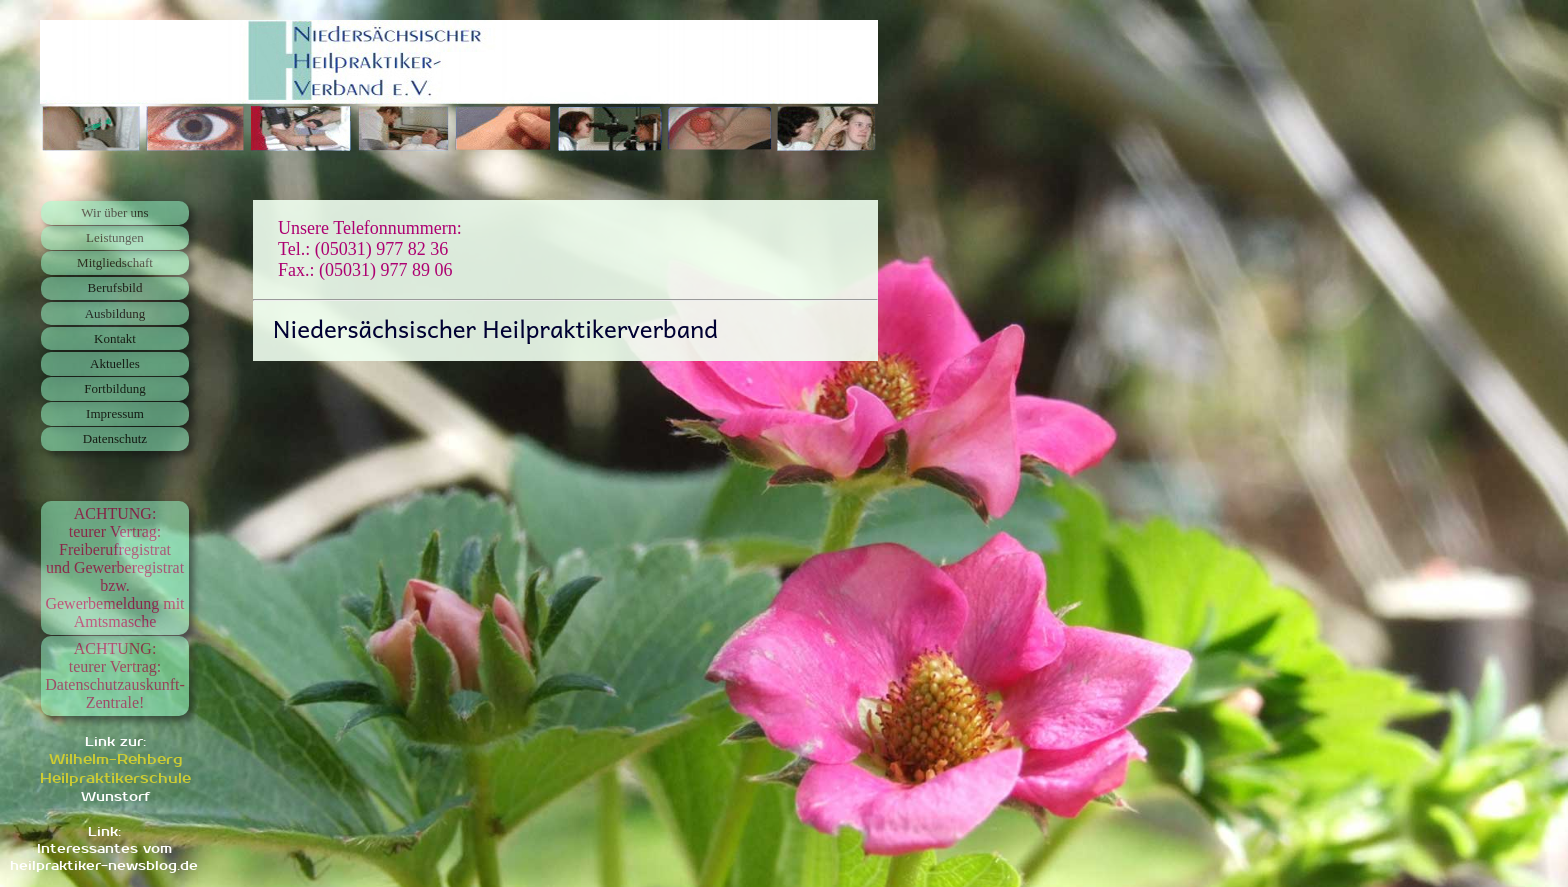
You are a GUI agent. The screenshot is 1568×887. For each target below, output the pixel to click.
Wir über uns (114, 212)
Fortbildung (114, 388)
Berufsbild (115, 287)
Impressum (115, 413)
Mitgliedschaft (115, 262)
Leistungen (115, 237)
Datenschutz (115, 438)
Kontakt (115, 338)
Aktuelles (115, 363)
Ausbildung (115, 313)
